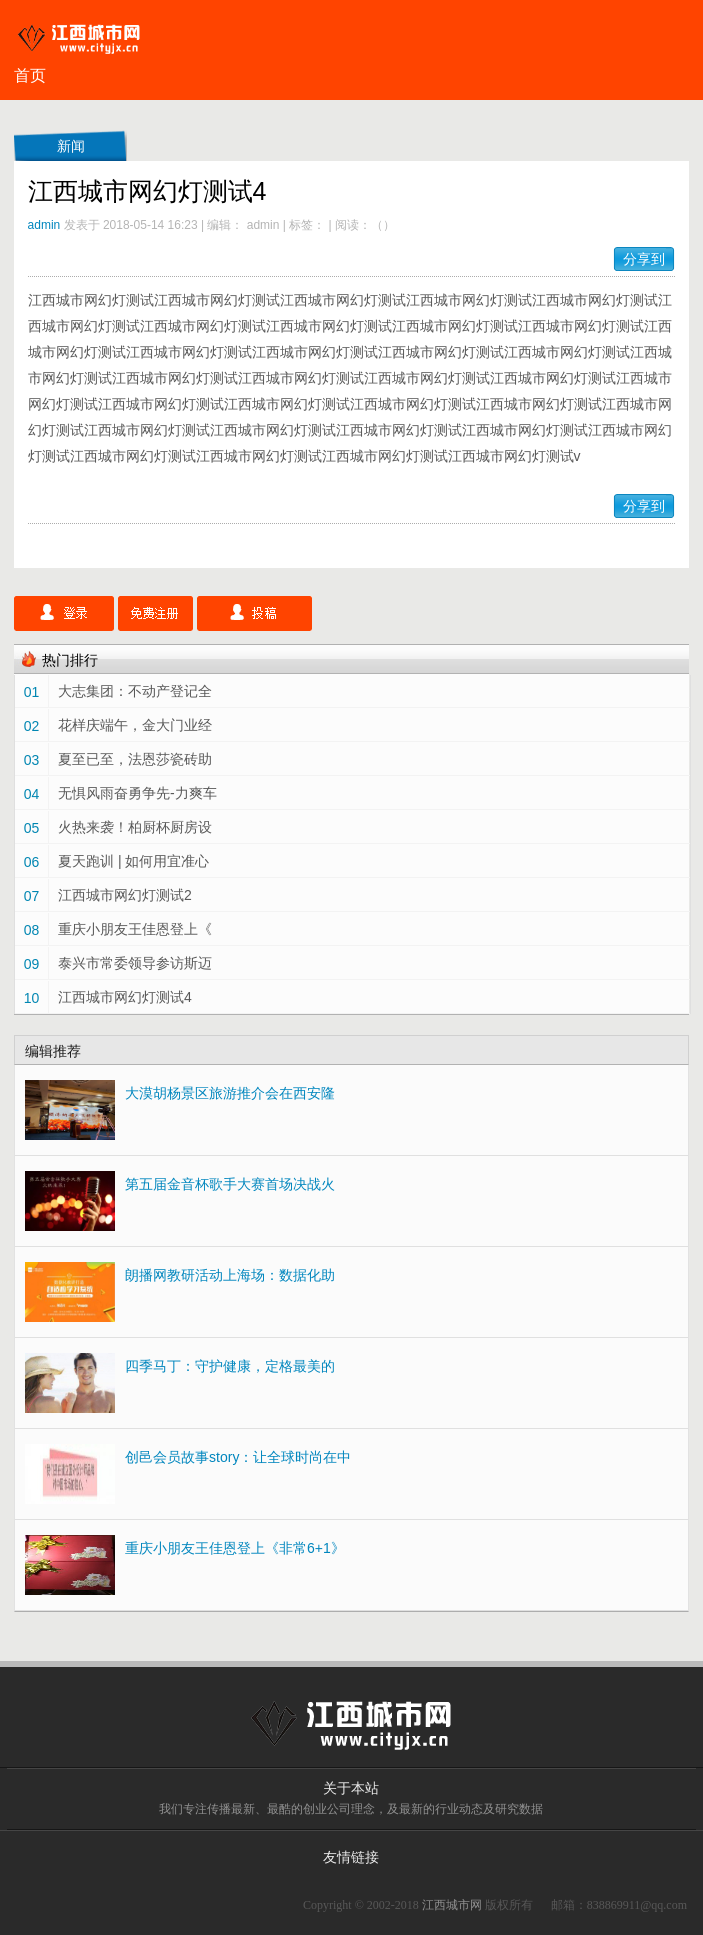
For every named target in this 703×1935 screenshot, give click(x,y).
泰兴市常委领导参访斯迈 (135, 963)
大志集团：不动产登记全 (135, 691)
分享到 (644, 259)
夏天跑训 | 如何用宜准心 (133, 861)
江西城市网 (452, 1905)
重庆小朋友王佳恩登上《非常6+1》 (235, 1548)
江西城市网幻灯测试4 (125, 997)
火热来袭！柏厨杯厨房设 (135, 827)
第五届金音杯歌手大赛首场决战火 (230, 1184)
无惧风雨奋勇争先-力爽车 (137, 793)
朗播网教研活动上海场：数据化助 (230, 1275)
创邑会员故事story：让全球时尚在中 (238, 1457)
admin (44, 225)
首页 (30, 76)
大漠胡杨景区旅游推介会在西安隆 (230, 1093)
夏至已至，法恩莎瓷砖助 (135, 759)
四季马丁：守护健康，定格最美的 (230, 1366)
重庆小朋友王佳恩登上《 (135, 929)
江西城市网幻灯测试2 (125, 895)
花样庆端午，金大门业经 (135, 725)
